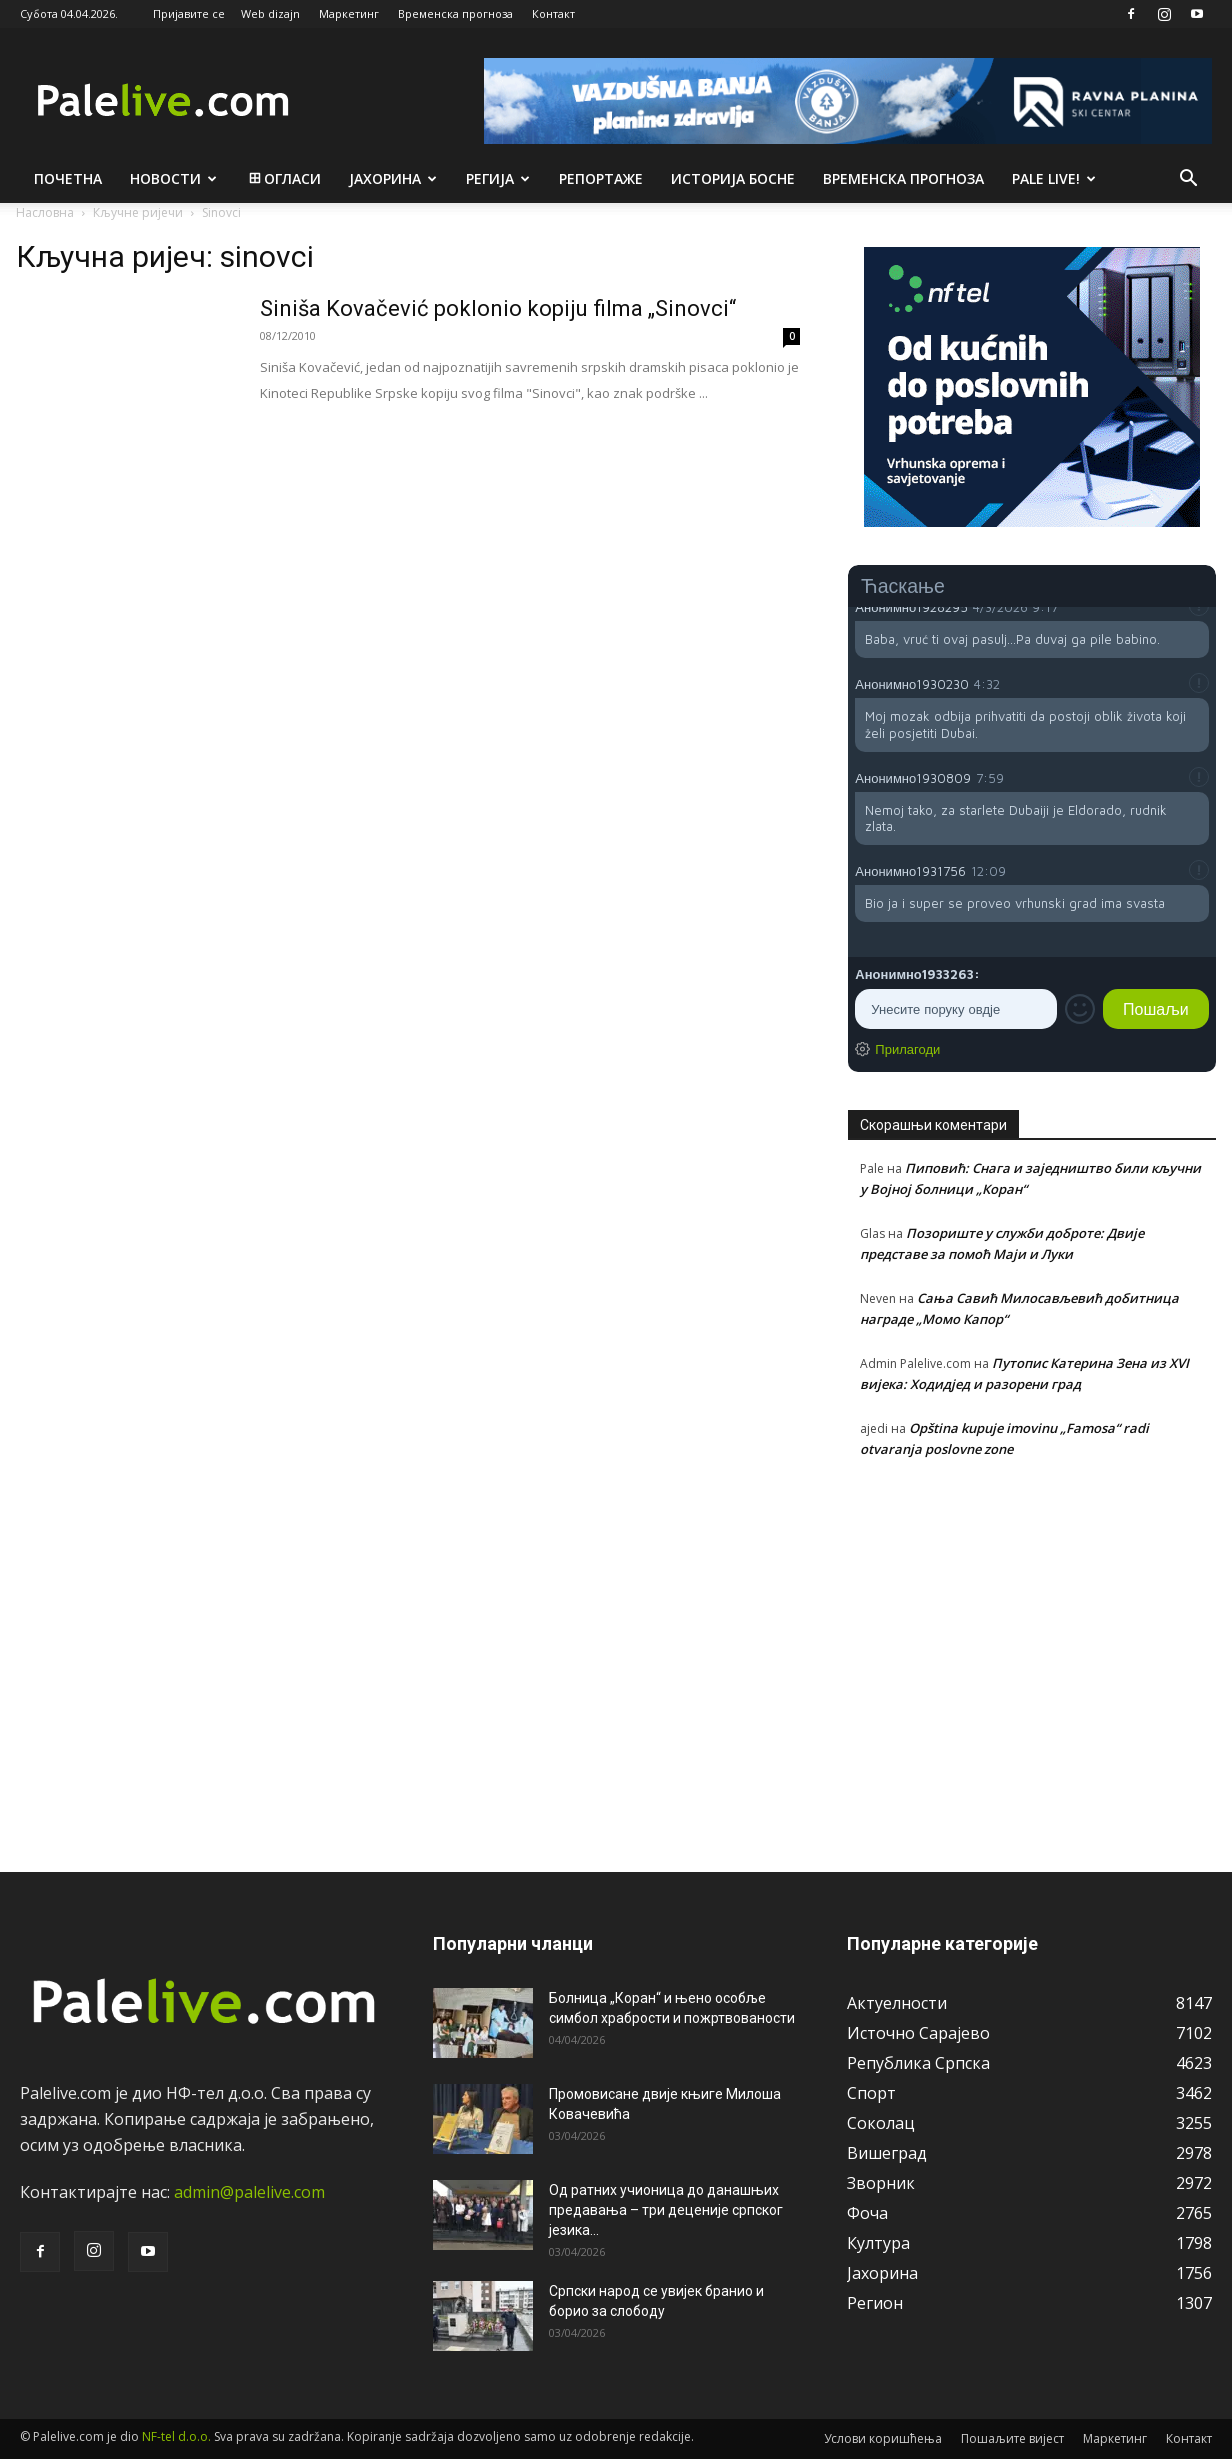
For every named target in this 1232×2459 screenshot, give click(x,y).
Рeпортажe (601, 178)
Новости (173, 178)
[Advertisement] (1032, 1654)
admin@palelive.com (249, 2192)
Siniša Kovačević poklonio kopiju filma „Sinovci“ (498, 308)
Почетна (68, 178)
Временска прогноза (455, 13)
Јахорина (393, 178)
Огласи (283, 178)
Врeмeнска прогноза (903, 178)
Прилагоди (907, 1049)
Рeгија (498, 178)
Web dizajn (270, 13)
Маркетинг (349, 13)
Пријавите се (189, 13)
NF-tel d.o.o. (176, 2436)
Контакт (553, 13)
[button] (1188, 180)
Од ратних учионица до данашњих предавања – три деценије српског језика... (666, 2210)
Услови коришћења (883, 2438)
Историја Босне (733, 178)
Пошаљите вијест (1012, 2438)
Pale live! (1054, 178)
